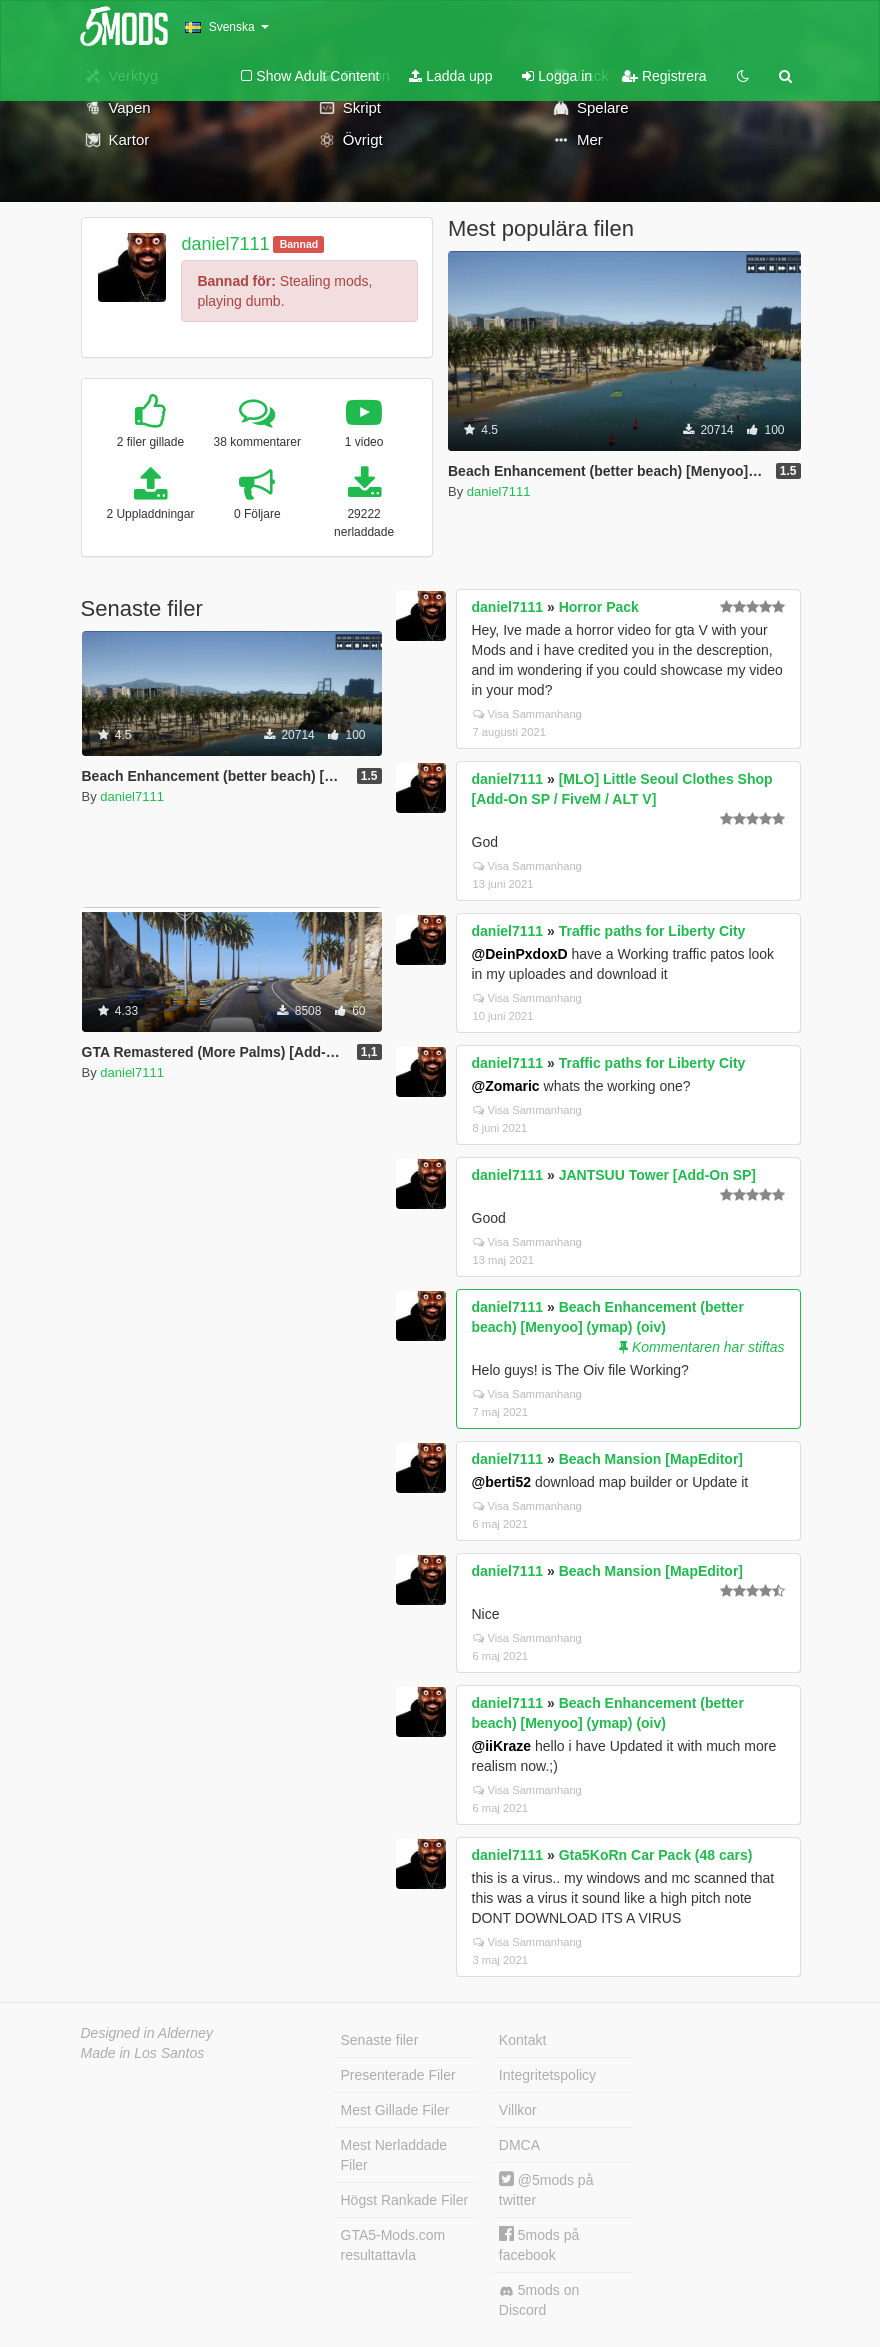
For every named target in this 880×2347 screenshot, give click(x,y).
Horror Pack (599, 607)
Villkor (518, 2110)
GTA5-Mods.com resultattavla (393, 2245)
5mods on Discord (539, 2300)
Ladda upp (450, 76)
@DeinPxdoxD (520, 954)
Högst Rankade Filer (405, 2200)
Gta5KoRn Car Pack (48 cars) (656, 1855)
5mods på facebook (539, 2244)
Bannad (299, 244)
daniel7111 (225, 244)
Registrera (664, 76)
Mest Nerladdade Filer (394, 2155)
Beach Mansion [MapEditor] (651, 1459)
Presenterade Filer (398, 2075)
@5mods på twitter (546, 2189)
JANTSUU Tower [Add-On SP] (657, 1175)
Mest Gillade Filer (395, 2110)
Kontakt (522, 2040)
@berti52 (502, 1482)
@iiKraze (502, 1746)
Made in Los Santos (143, 2053)
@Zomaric (506, 1086)
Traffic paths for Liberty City (652, 931)
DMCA (519, 2145)
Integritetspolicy (547, 2075)
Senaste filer (380, 2040)
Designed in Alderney (147, 2033)
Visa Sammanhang (527, 714)
